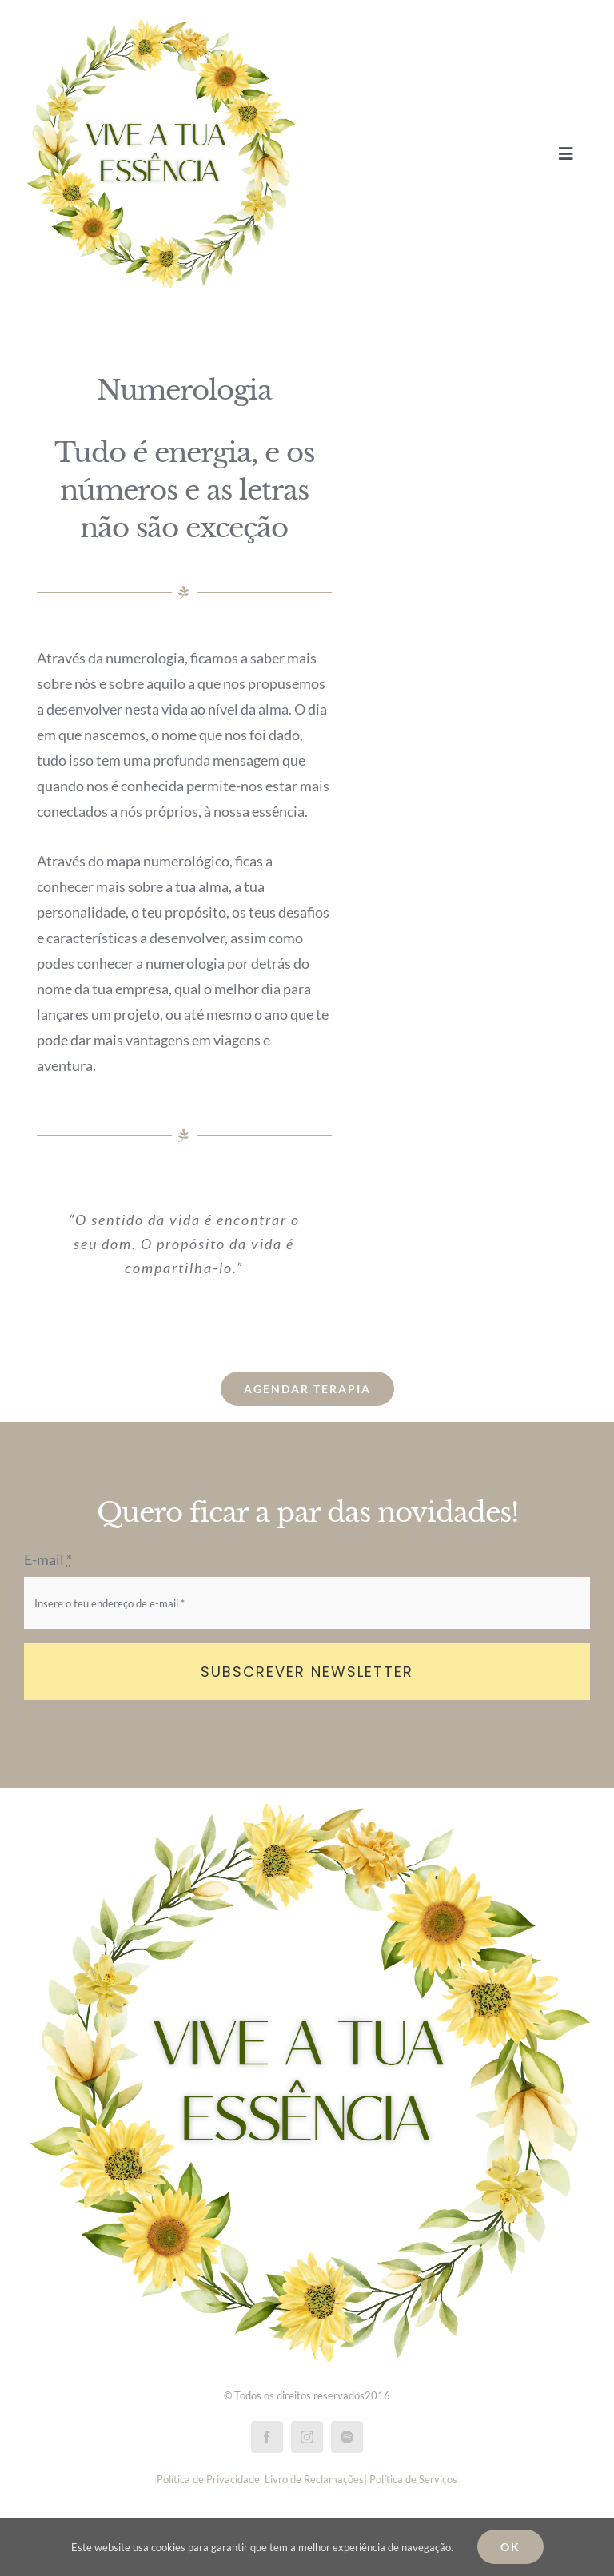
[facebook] (267, 2437)
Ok (510, 2547)
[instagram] (307, 2437)
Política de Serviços (413, 2479)
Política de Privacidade (208, 2479)
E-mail (48, 1559)
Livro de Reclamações (314, 2479)
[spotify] (347, 2437)
